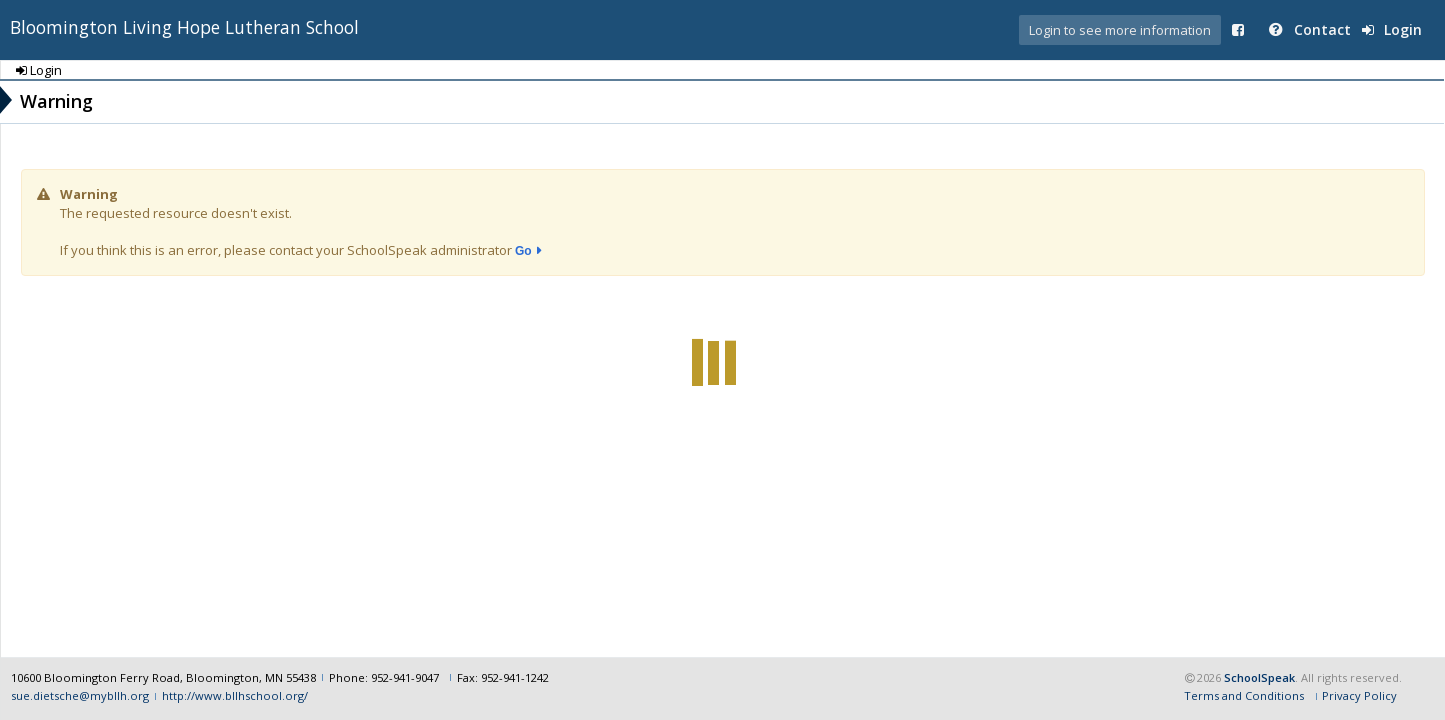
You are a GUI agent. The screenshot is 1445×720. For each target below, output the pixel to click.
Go (523, 251)
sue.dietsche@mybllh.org (80, 695)
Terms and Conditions (1244, 695)
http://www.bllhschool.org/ (235, 695)
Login (1392, 29)
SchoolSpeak (1259, 677)
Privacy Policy (1359, 695)
